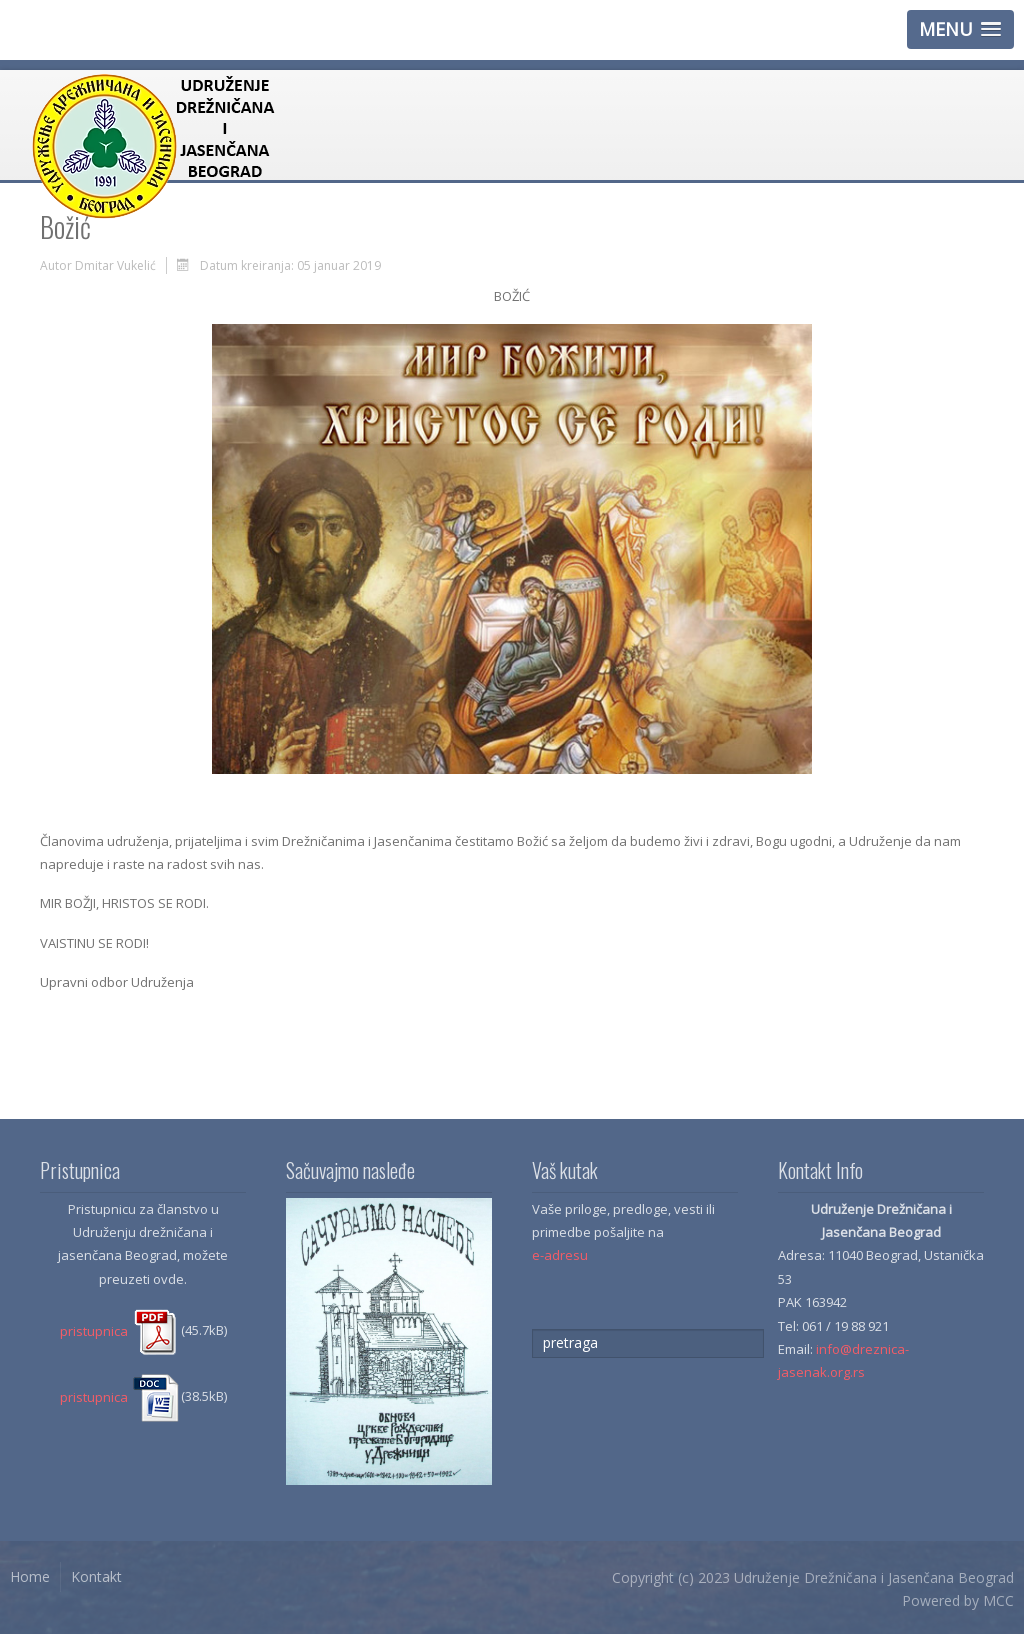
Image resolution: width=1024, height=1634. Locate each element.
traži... (532, 1329)
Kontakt (96, 1576)
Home (30, 1576)
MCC (998, 1600)
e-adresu (560, 1255)
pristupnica (120, 1331)
